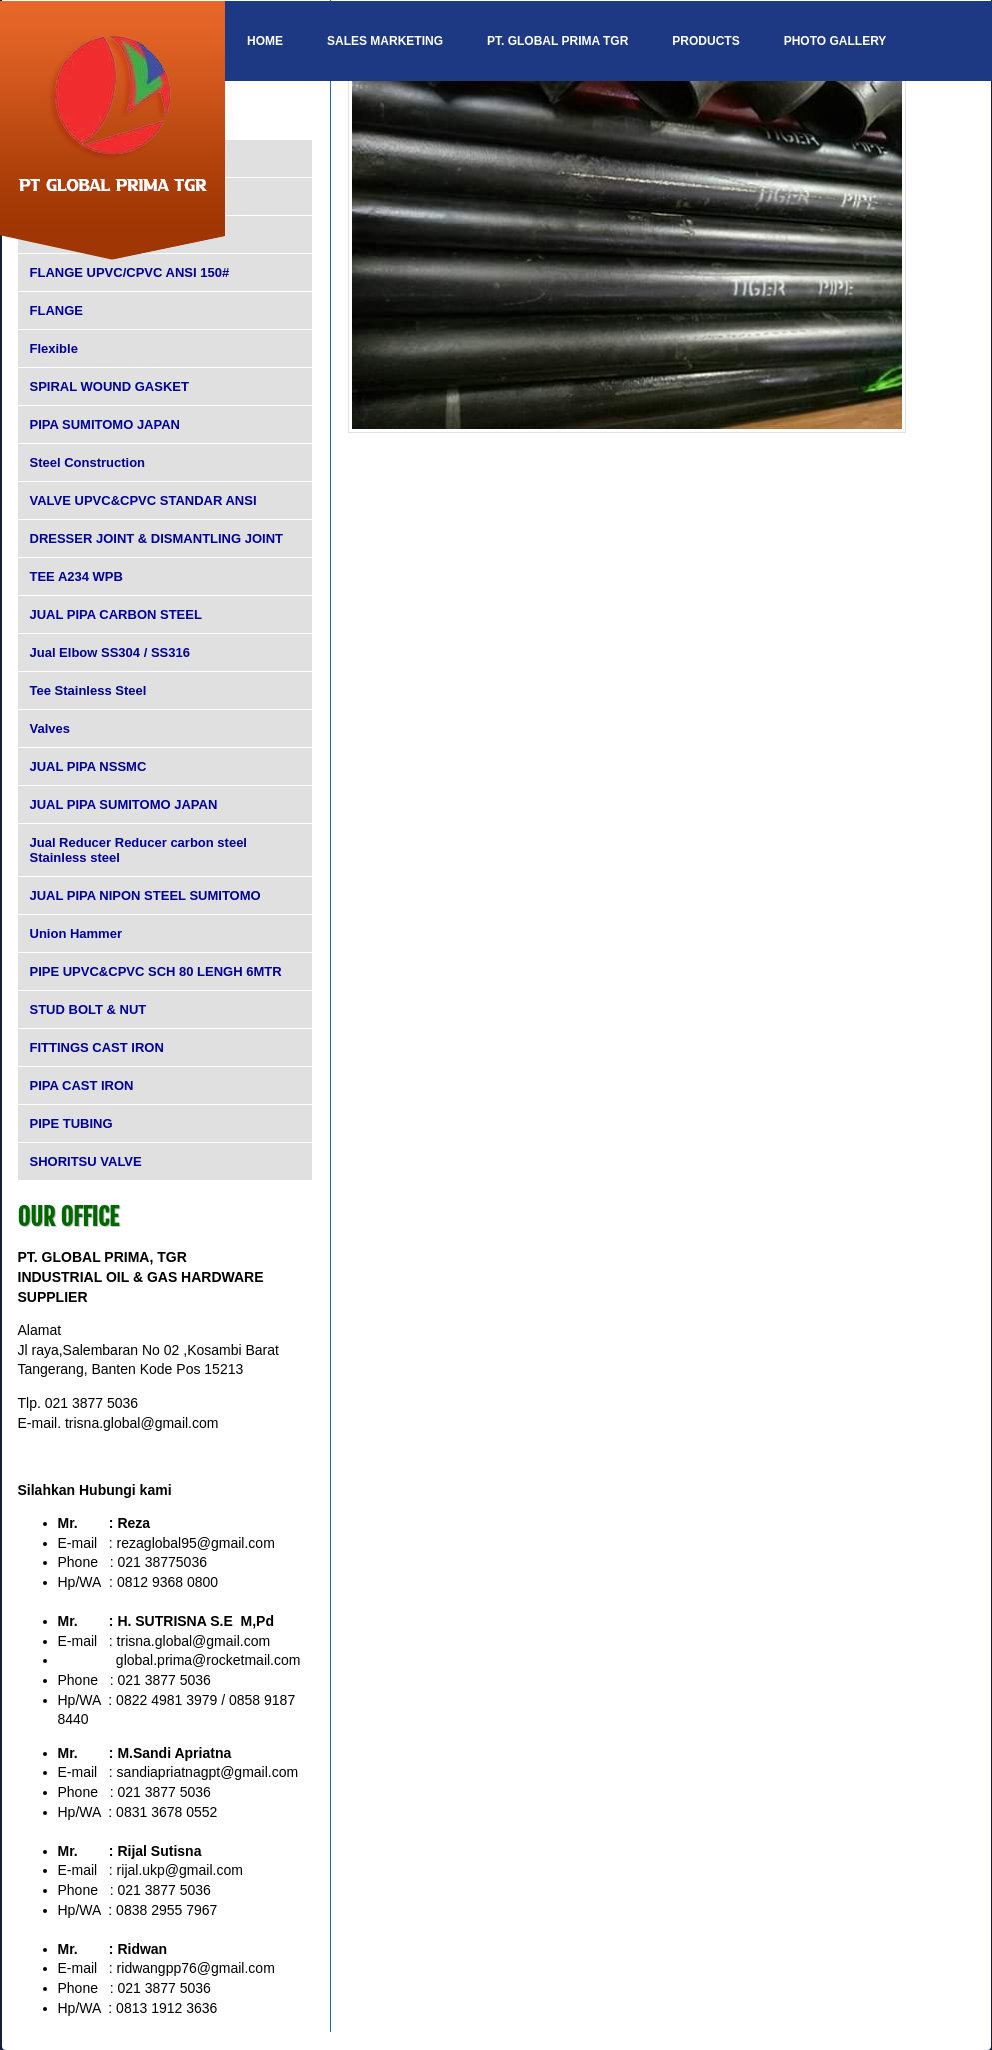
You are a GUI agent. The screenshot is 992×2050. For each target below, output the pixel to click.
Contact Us (286, 121)
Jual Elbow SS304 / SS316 (110, 652)
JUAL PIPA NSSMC (88, 766)
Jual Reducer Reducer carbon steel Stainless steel (138, 850)
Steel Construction (88, 462)
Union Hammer (76, 933)
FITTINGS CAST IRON (97, 1047)
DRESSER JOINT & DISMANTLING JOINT (157, 538)
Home (265, 41)
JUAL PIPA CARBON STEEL (116, 614)
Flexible (54, 348)
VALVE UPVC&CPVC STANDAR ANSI (143, 500)
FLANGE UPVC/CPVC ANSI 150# (130, 272)
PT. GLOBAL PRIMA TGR (557, 41)
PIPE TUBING (71, 1123)
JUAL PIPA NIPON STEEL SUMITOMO (145, 895)
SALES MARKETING (385, 41)
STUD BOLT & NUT (88, 1009)
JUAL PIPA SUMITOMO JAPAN (124, 804)
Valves (50, 728)
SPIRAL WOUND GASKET (109, 386)
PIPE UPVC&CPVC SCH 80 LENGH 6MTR (156, 971)
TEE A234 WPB (76, 576)
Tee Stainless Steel (88, 690)
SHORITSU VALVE (86, 1161)
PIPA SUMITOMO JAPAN (105, 424)
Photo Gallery (835, 41)
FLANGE (56, 310)
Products (705, 41)
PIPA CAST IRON (82, 1085)
